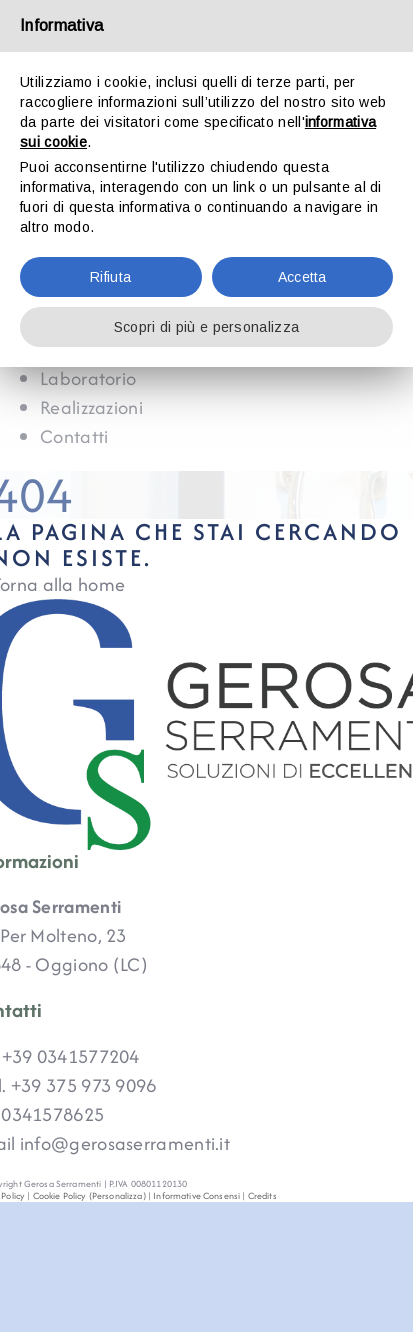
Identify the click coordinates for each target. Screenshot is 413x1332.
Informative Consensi (196, 1195)
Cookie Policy (60, 1195)
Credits (262, 1195)
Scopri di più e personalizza (206, 327)
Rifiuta (110, 277)
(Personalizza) (117, 1195)
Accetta (302, 277)
